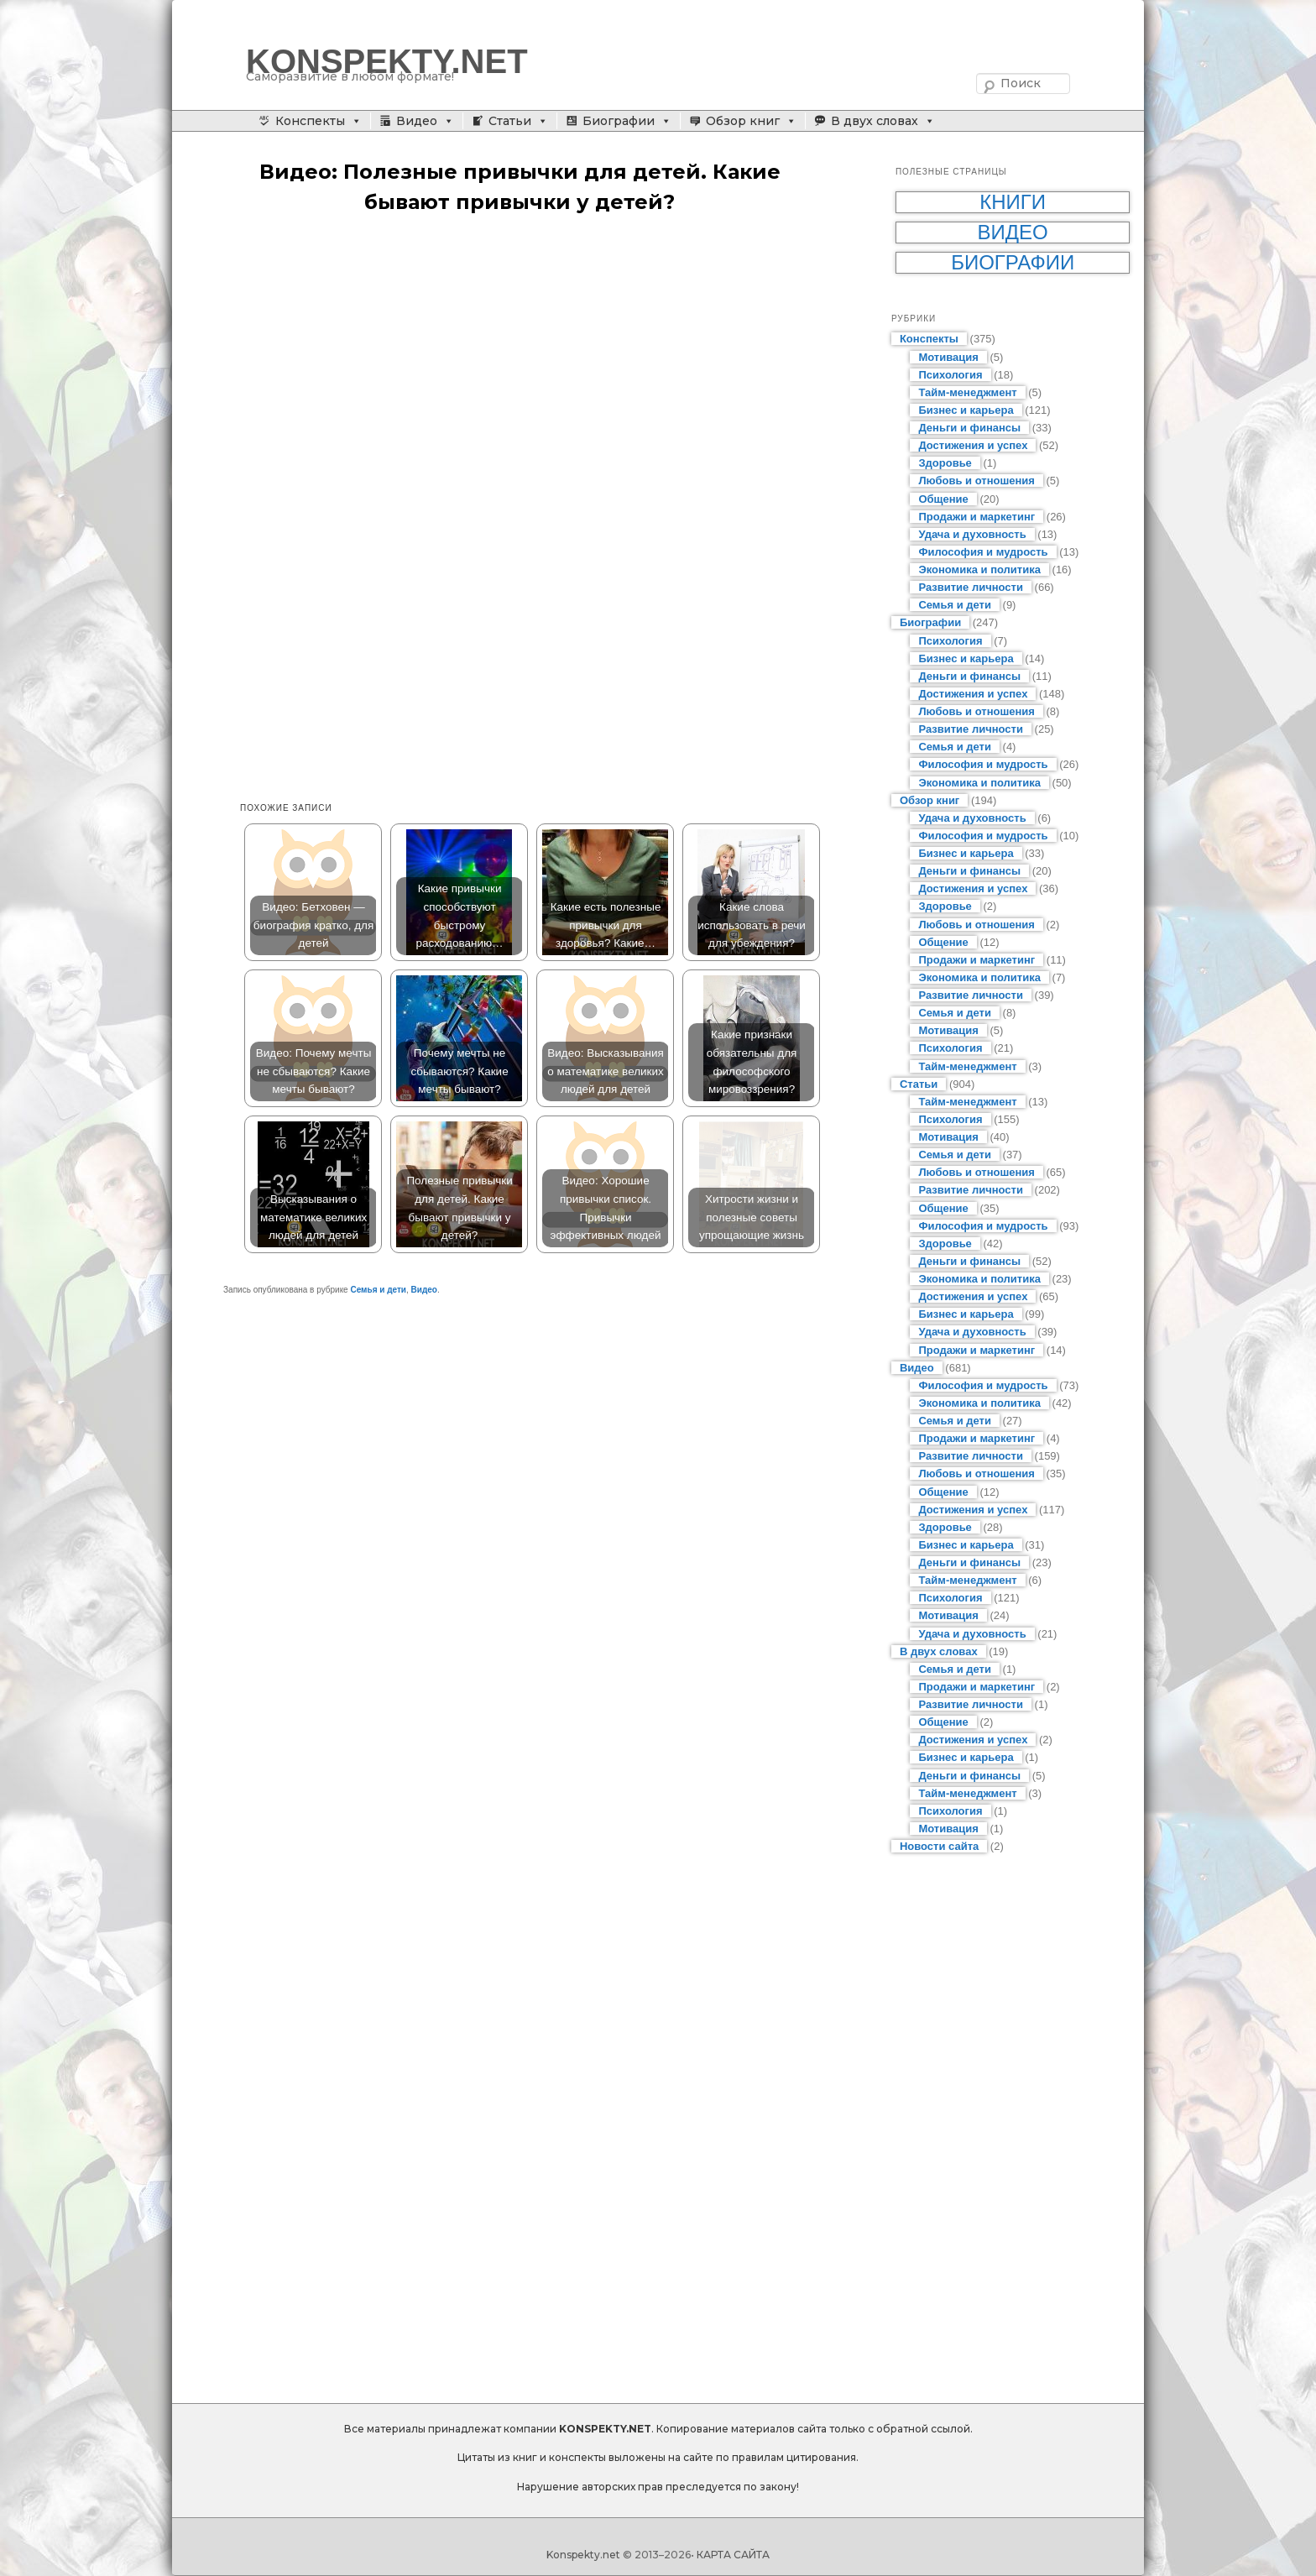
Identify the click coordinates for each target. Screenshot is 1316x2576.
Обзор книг (743, 120)
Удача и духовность (972, 534)
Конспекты (310, 120)
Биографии (618, 120)
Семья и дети (378, 1289)
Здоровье (944, 463)
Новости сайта (939, 1846)
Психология (950, 374)
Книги (1012, 202)
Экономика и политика (979, 569)
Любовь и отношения (976, 480)
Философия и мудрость (982, 552)
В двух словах (874, 120)
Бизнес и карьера (965, 410)
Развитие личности (970, 587)
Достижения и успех (972, 445)
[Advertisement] (536, 360)
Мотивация (948, 357)
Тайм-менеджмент (967, 392)
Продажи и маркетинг (976, 516)
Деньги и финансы (969, 427)
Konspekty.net (583, 2554)
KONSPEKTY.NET (387, 61)
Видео (416, 120)
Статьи (509, 120)
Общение (943, 499)
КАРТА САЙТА (733, 2554)
